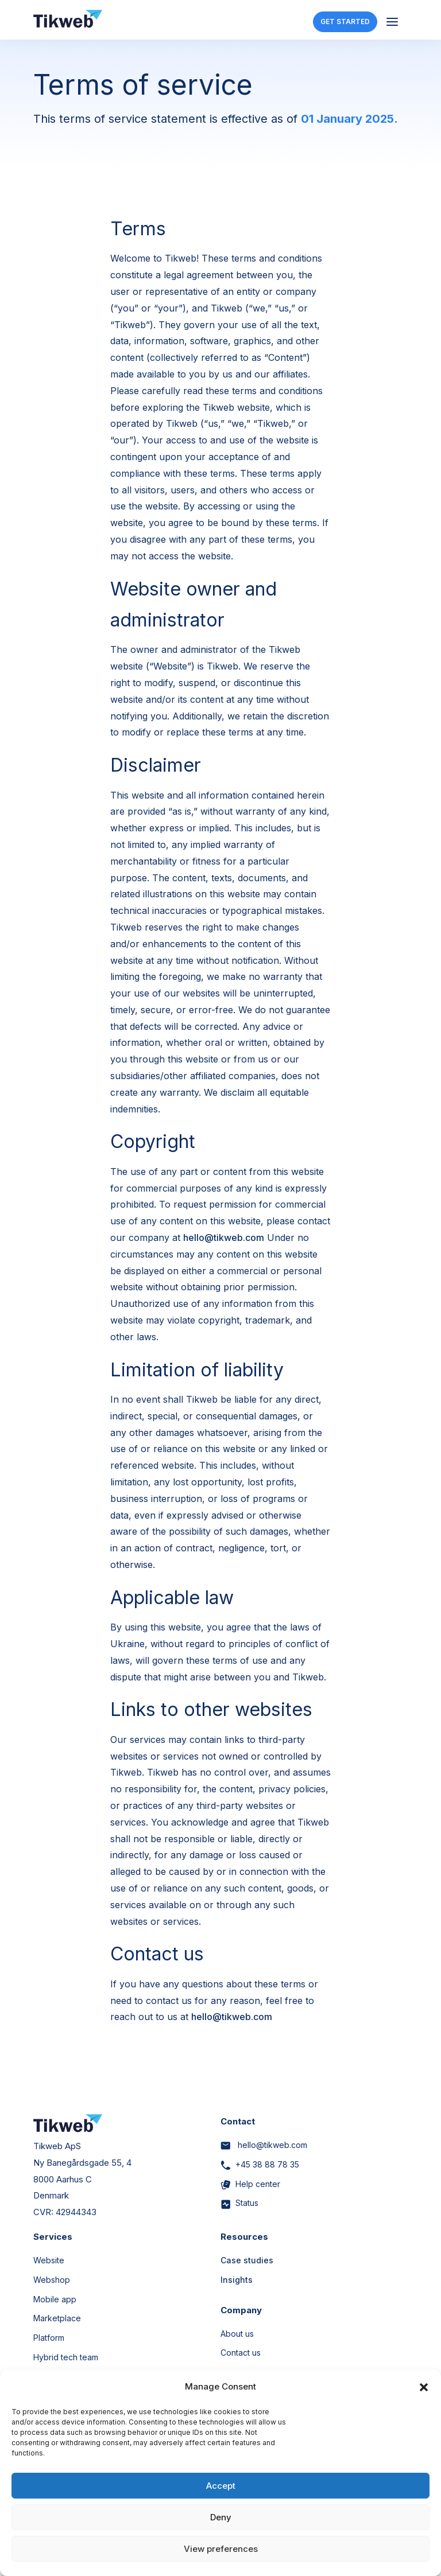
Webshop (51, 2280)
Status (239, 2203)
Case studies (246, 2260)
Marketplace (57, 2318)
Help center (250, 2184)
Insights (236, 2280)
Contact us (240, 2352)
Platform (48, 2337)
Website (48, 2260)
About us (237, 2333)
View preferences (221, 2548)
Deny (220, 2517)
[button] (424, 2387)
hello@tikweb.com (223, 1237)
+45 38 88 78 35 (259, 2164)
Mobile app (54, 2299)
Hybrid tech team (65, 2357)
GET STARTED (345, 21)
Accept (220, 2485)
